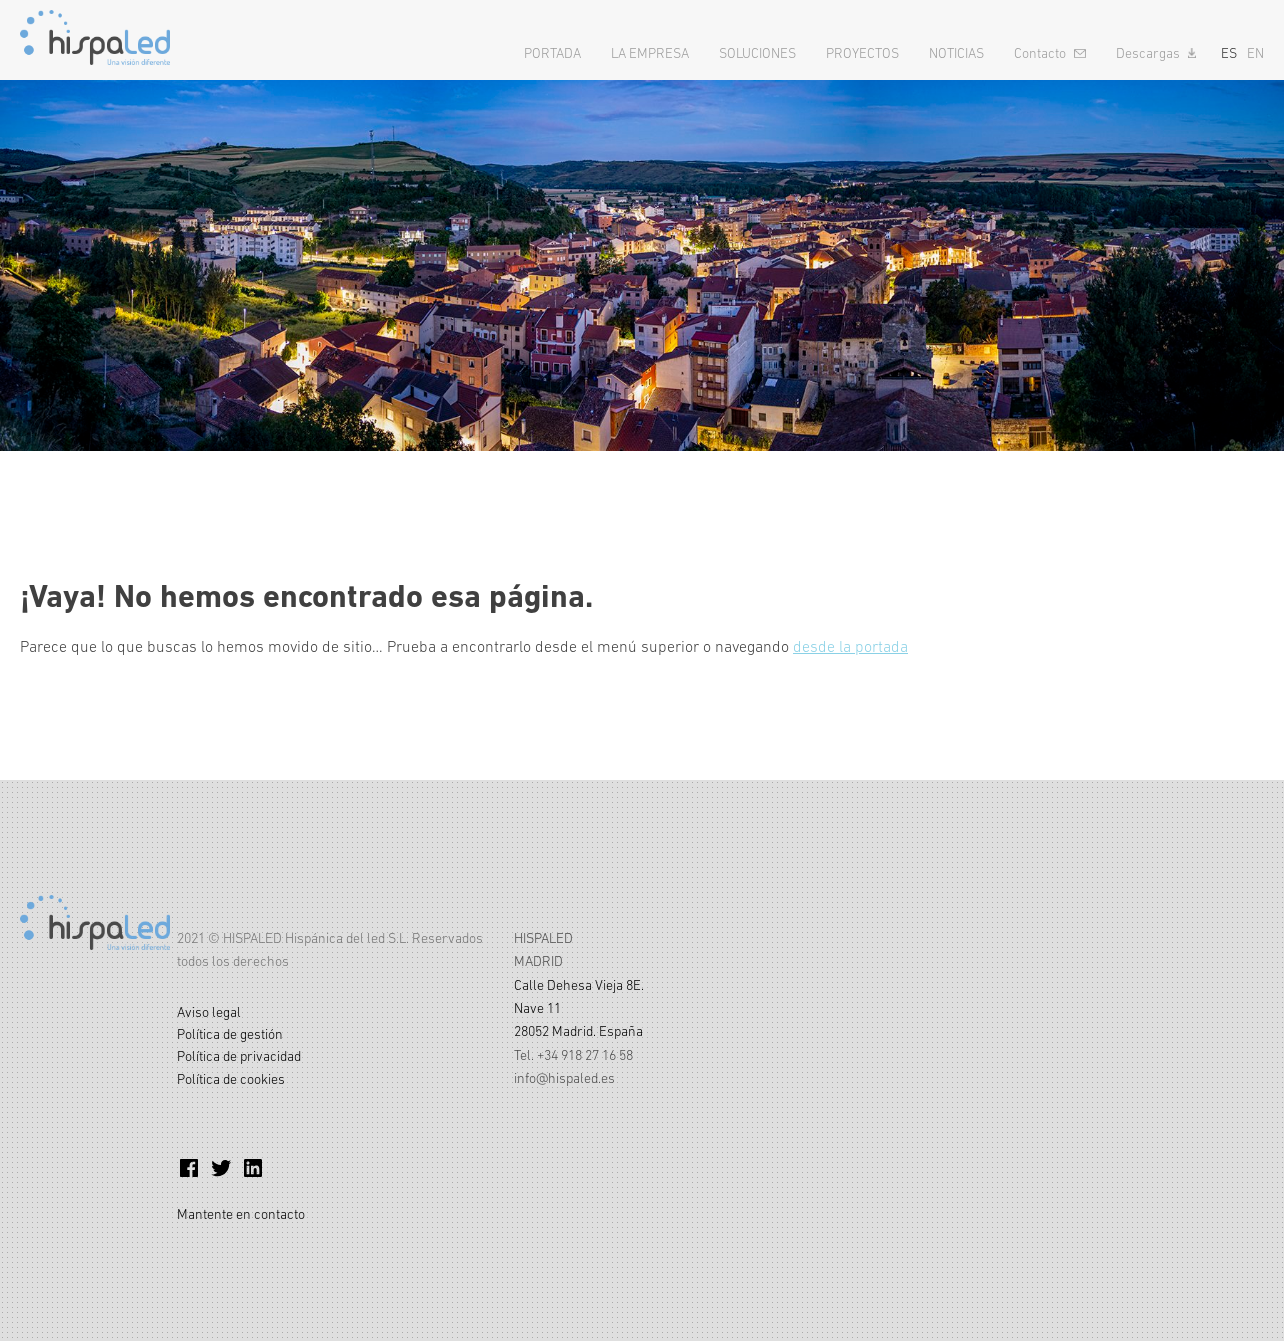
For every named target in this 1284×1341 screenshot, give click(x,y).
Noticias (956, 53)
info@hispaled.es (564, 1078)
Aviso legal (209, 1012)
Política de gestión (230, 1034)
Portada (552, 53)
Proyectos (862, 53)
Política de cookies (231, 1079)
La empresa (650, 53)
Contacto (1040, 53)
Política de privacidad (239, 1056)
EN (1255, 53)
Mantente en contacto (241, 1214)
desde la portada (850, 646)
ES (1229, 53)
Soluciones (757, 53)
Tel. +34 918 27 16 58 (573, 1055)
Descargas (1148, 53)
